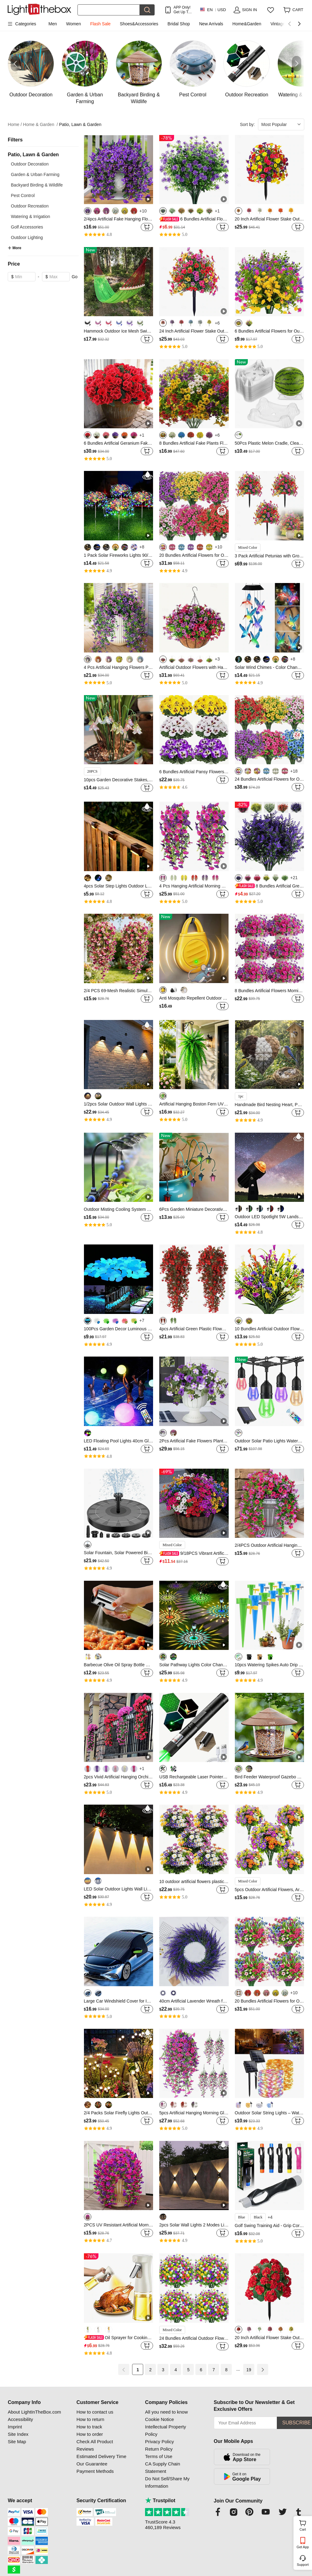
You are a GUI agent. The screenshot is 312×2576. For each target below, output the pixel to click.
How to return (90, 2419)
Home (15, 125)
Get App (303, 2547)
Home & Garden (40, 125)
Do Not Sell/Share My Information (167, 2482)
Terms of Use (158, 2456)
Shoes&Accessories (139, 23)
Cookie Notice (159, 2419)
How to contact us (95, 2411)
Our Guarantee (92, 2463)
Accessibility (20, 2419)
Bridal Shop (179, 23)
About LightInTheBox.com (34, 2411)
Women (73, 23)
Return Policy (159, 2449)
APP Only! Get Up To (181, 9)
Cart (305, 2524)
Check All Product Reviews (95, 2445)
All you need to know (166, 2411)
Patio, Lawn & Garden (80, 124)
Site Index (18, 2434)
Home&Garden (246, 23)
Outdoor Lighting (27, 237)
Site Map (17, 2441)
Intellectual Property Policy (165, 2430)
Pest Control (23, 195)
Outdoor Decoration (29, 164)
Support (303, 2564)
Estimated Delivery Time (102, 2456)
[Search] (108, 9)
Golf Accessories (27, 226)
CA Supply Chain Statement (162, 2467)
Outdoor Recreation (29, 205)
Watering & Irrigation (30, 216)
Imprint (15, 2426)
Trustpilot (160, 2500)
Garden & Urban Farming (35, 174)
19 (248, 2369)
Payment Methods (95, 2471)
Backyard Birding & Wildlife (37, 185)
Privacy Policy (159, 2441)
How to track (89, 2426)
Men (52, 23)
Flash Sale (100, 23)
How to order (90, 2434)
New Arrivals (211, 23)
